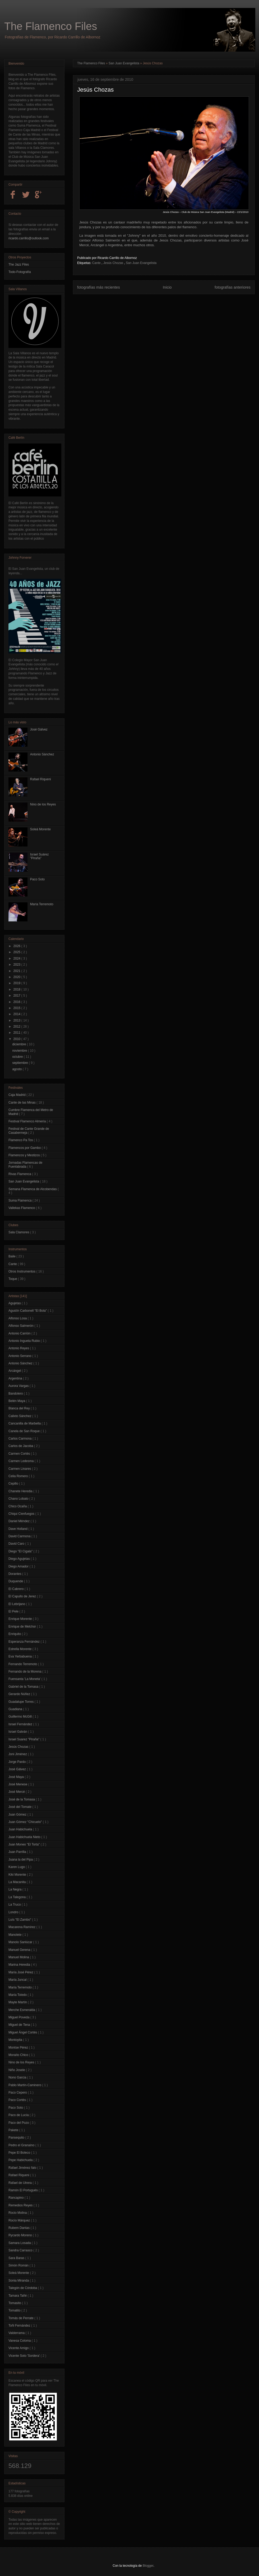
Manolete (15, 1935)
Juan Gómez (17, 1814)
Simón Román (18, 2265)
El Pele (13, 1611)
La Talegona (17, 1897)
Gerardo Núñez (19, 1694)
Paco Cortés (17, 2100)
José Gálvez (39, 729)
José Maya (16, 1777)
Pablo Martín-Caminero (25, 2085)
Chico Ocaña (18, 1506)
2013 (17, 1020)
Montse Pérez (18, 2047)
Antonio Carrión (19, 1333)
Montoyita (15, 2040)
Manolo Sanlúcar (20, 1942)
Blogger (148, 2566)
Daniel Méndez (19, 1521)
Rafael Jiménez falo (22, 2168)
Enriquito (15, 1634)
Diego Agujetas (19, 1559)
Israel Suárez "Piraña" (39, 856)
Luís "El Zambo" (20, 1919)
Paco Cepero (18, 2092)
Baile (12, 1256)
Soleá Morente (40, 829)
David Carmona (19, 1536)
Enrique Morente (20, 1619)
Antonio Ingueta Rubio (24, 1341)
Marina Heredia (19, 1964)
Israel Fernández (20, 1724)
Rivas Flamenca (20, 1174)
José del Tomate (20, 1807)
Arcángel (15, 1371)
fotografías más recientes (98, 287)
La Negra (15, 1889)
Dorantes (15, 1574)
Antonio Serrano (20, 1356)
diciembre (19, 1044)
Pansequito (16, 2137)
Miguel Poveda (19, 2017)
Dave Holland (18, 1529)
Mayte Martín (18, 2002)
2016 (17, 1002)
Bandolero (16, 1393)
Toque (13, 1279)
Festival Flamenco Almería (27, 1121)
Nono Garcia (17, 2077)
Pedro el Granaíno (21, 2145)
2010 (17, 1039)
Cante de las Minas (22, 1102)
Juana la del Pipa (21, 1859)
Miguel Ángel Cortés (23, 2032)
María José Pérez (21, 1972)
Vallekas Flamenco (22, 1208)
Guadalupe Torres (21, 1702)
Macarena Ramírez (22, 1927)
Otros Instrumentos (22, 1271)
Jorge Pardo (17, 1762)
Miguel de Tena (19, 2025)
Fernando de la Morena (25, 1671)
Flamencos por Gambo (24, 1148)
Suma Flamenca (20, 1200)
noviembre (20, 1050)
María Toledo (18, 1995)
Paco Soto (37, 879)
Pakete (13, 2130)
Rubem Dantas (19, 2228)
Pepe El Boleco (19, 2152)
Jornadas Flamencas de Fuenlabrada (25, 1164)
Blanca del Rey (19, 1408)
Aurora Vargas (19, 1386)
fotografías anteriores (233, 287)
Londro (13, 1912)
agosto (17, 1069)
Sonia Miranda (19, 2280)
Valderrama (16, 2333)
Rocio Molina (18, 2213)
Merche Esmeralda (22, 2010)
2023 (17, 964)
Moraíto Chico (18, 2055)
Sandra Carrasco (20, 2250)
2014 (17, 1014)
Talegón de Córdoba (23, 2288)
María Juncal (17, 1980)
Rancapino (16, 2197)
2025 (17, 952)
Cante (96, 263)
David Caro (16, 1543)
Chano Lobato (18, 1498)
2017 (17, 995)
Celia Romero (18, 1476)
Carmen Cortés (19, 1453)
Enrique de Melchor (22, 1626)
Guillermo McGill (20, 1716)
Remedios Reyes (21, 2205)
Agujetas (15, 1303)
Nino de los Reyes (43, 804)
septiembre (20, 1063)
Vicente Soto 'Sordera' (24, 2356)
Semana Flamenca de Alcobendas (33, 1189)
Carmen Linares (20, 1469)
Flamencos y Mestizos (24, 1155)
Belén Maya (17, 1401)
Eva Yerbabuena (20, 1656)
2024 (17, 958)
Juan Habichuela (20, 1829)
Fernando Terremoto (23, 1664)
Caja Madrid (17, 1095)
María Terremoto (41, 904)
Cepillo (13, 1483)
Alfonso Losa (18, 1318)
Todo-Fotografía (19, 272)
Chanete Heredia (20, 1491)
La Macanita (17, 1882)
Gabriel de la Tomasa (23, 1686)
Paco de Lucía (19, 2115)
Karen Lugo (17, 1867)
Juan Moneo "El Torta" (24, 1844)
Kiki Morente (17, 1874)
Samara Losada (20, 2243)
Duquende (16, 1581)
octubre (18, 1057)
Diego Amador (18, 1566)
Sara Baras (16, 2258)
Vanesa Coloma (20, 2340)
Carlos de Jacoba (21, 1446)
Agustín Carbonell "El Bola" (28, 1310)
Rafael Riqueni (40, 779)
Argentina (15, 1378)
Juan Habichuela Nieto (24, 1837)
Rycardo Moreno (20, 2235)
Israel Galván (18, 1731)
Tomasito (15, 2303)
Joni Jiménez (18, 1754)
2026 (17, 946)
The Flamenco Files (50, 26)
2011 (17, 1032)
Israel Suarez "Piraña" (24, 1739)
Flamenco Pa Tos (21, 1140)
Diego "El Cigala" (21, 1551)
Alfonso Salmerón (21, 1326)
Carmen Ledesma (21, 1461)
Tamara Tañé (18, 2295)
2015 (17, 1008)
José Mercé (17, 1792)
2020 (17, 977)
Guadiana (15, 1709)
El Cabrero (16, 1589)
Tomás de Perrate (21, 2318)
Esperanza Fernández (24, 1641)
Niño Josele (17, 2070)
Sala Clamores (19, 1232)
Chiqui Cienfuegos (21, 1514)
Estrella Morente (20, 1649)
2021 (17, 971)
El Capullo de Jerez (22, 1596)
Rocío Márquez (19, 2220)
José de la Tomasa (22, 1799)
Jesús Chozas (113, 263)
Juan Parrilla (17, 1852)
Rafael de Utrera (20, 2183)
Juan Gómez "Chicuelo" (25, 1822)
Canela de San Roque (24, 1431)
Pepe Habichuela (21, 2160)
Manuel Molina (19, 1957)
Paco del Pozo (19, 2123)
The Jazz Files (18, 264)
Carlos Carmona (20, 1438)
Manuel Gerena (19, 1950)
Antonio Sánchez (42, 754)
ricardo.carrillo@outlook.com (28, 238)
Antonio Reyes (19, 1348)
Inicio (167, 287)
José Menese (18, 1784)
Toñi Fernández (19, 2325)
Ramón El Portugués (23, 2190)
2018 (17, 989)
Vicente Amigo (19, 2348)
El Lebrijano (17, 1604)
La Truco (15, 1904)
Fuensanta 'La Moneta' (24, 1679)
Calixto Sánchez (20, 1416)
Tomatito (14, 2310)
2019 (17, 983)
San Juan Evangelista (124, 63)
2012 (17, 1026)
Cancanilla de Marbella (24, 1423)
